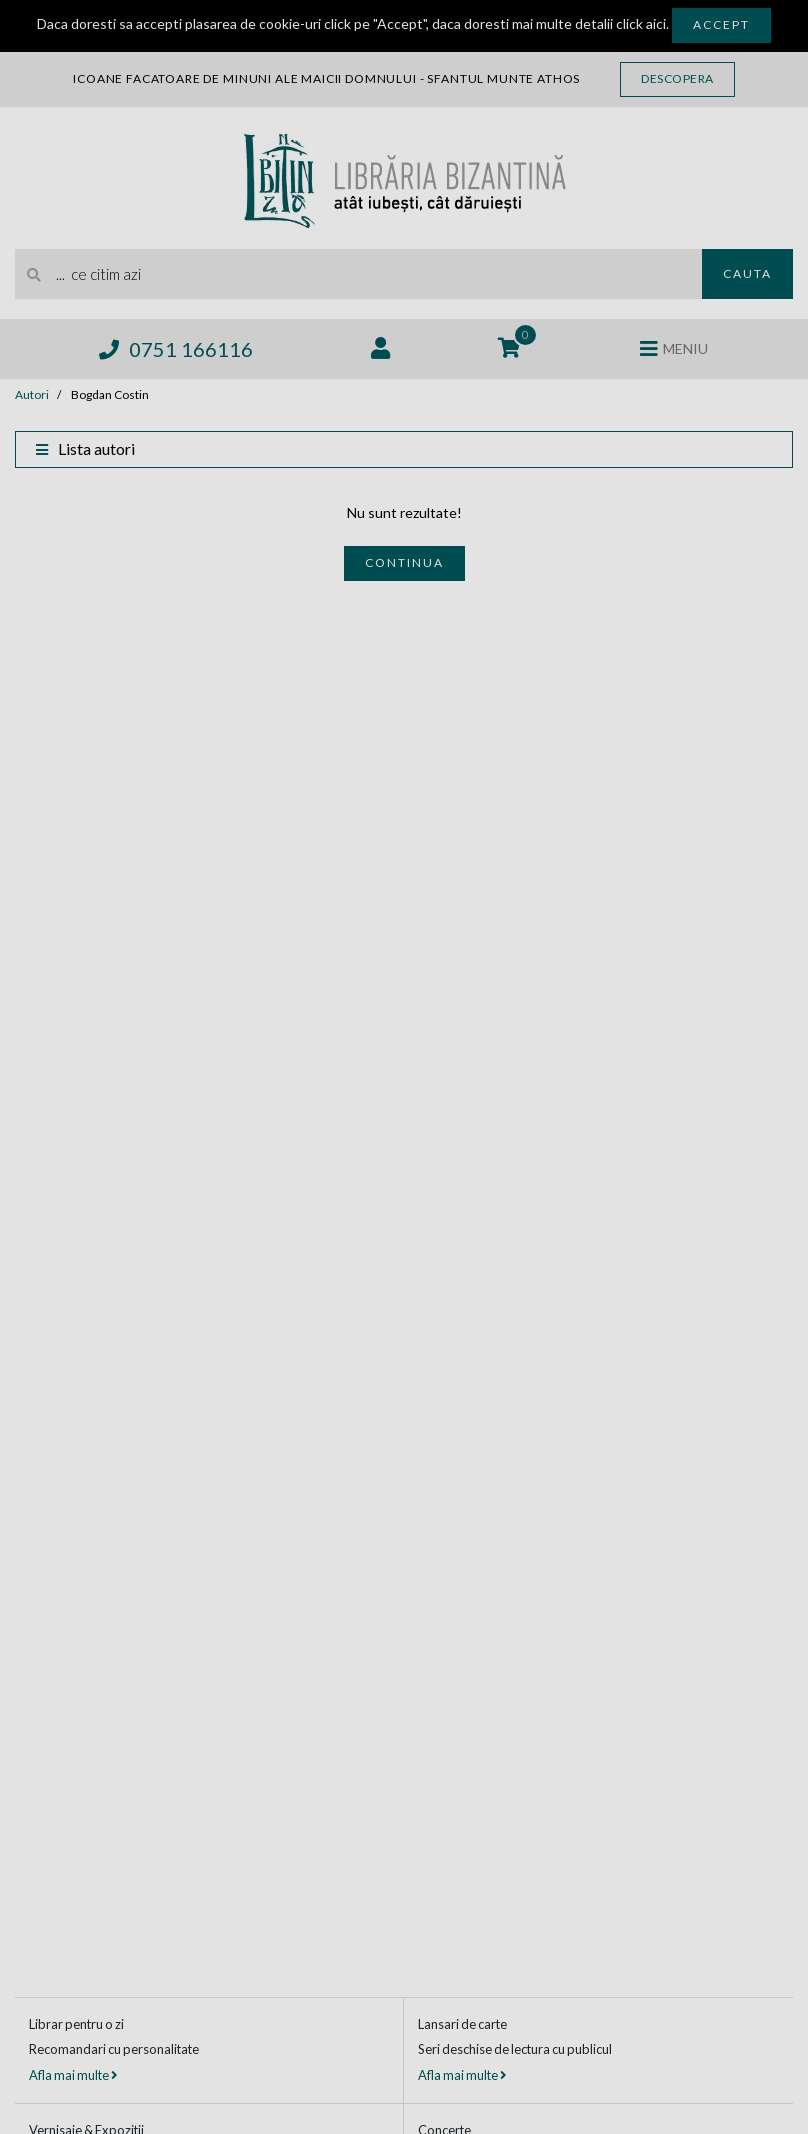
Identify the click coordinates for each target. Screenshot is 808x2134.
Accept (721, 24)
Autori (32, 394)
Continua (404, 562)
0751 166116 (176, 349)
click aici (641, 23)
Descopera (677, 78)
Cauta (747, 273)
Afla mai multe (73, 2075)
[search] (358, 274)
